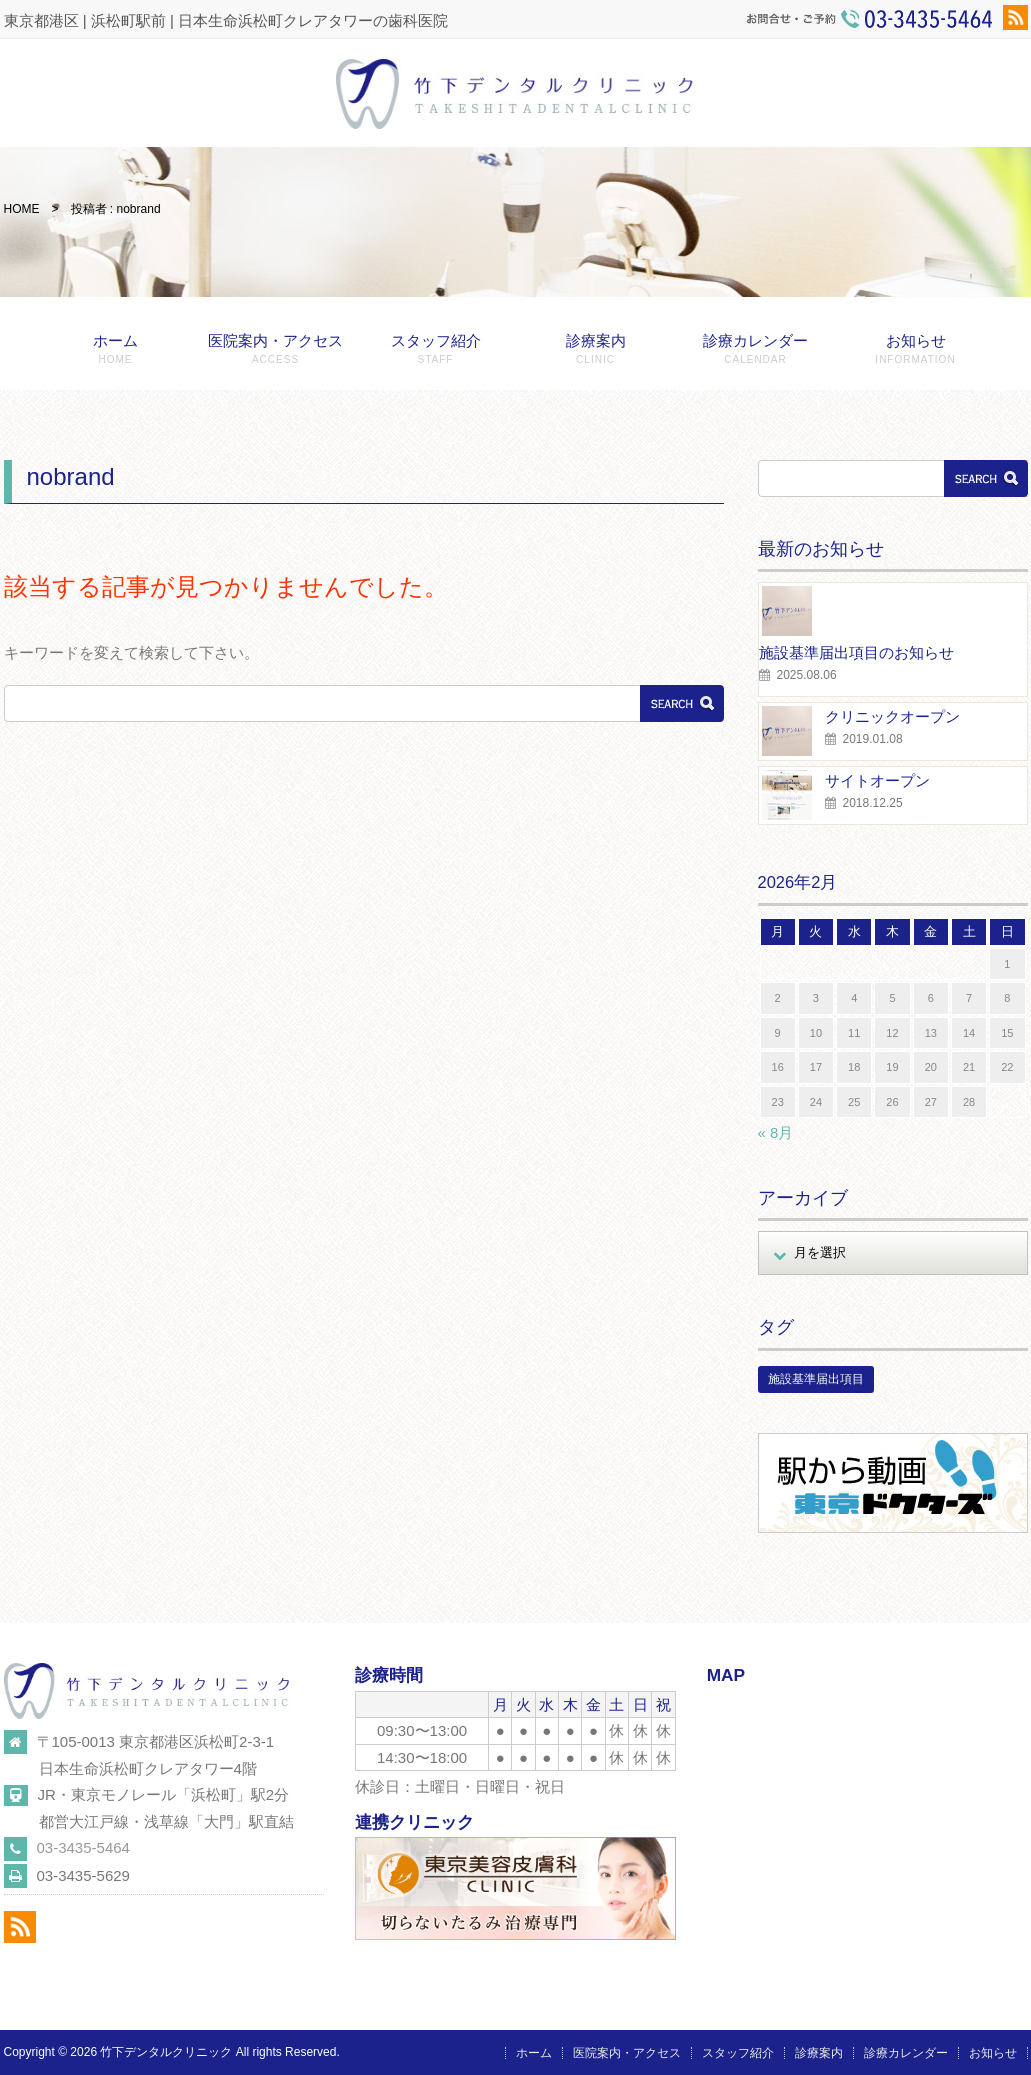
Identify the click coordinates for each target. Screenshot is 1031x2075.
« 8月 (776, 1132)
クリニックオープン (892, 716)
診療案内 (596, 348)
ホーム (116, 348)
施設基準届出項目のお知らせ (856, 652)
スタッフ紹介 (436, 348)
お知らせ (916, 348)
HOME (22, 209)
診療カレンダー (756, 348)
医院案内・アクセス (276, 348)
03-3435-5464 (83, 1847)
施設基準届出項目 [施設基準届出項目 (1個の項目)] (816, 1379)
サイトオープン (877, 780)
